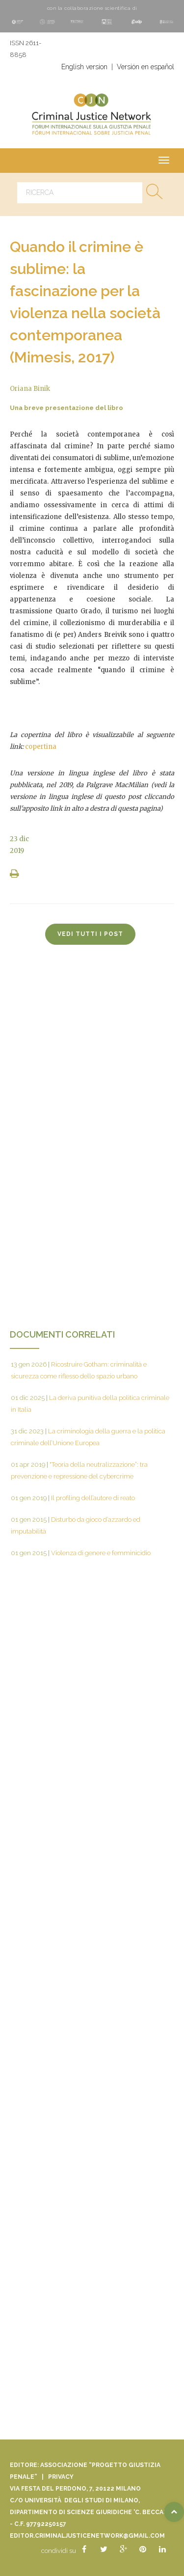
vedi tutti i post (90, 934)
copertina (40, 746)
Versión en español (145, 67)
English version (84, 67)
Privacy (61, 2476)
